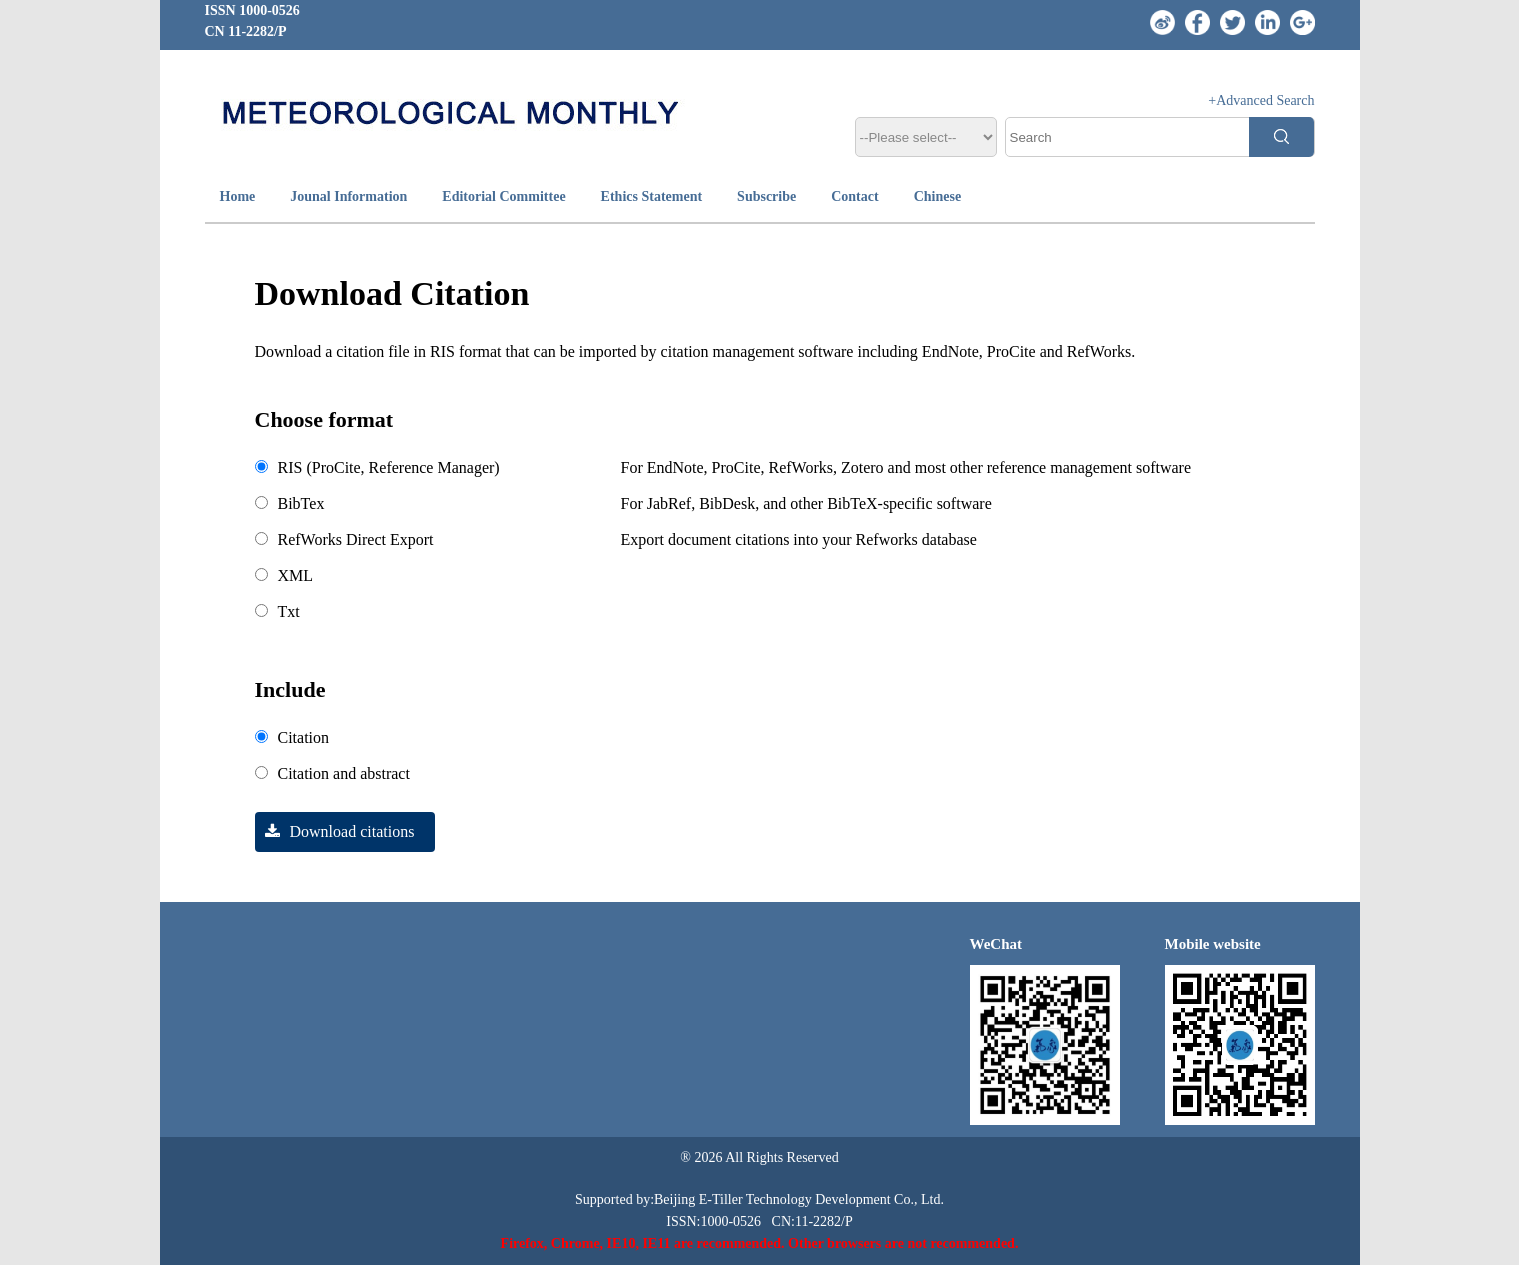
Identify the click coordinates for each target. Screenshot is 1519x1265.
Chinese (937, 196)
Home (238, 196)
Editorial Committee (503, 196)
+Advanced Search (1261, 100)
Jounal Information (348, 196)
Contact (854, 196)
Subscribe (766, 196)
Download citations (335, 831)
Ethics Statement (652, 196)
